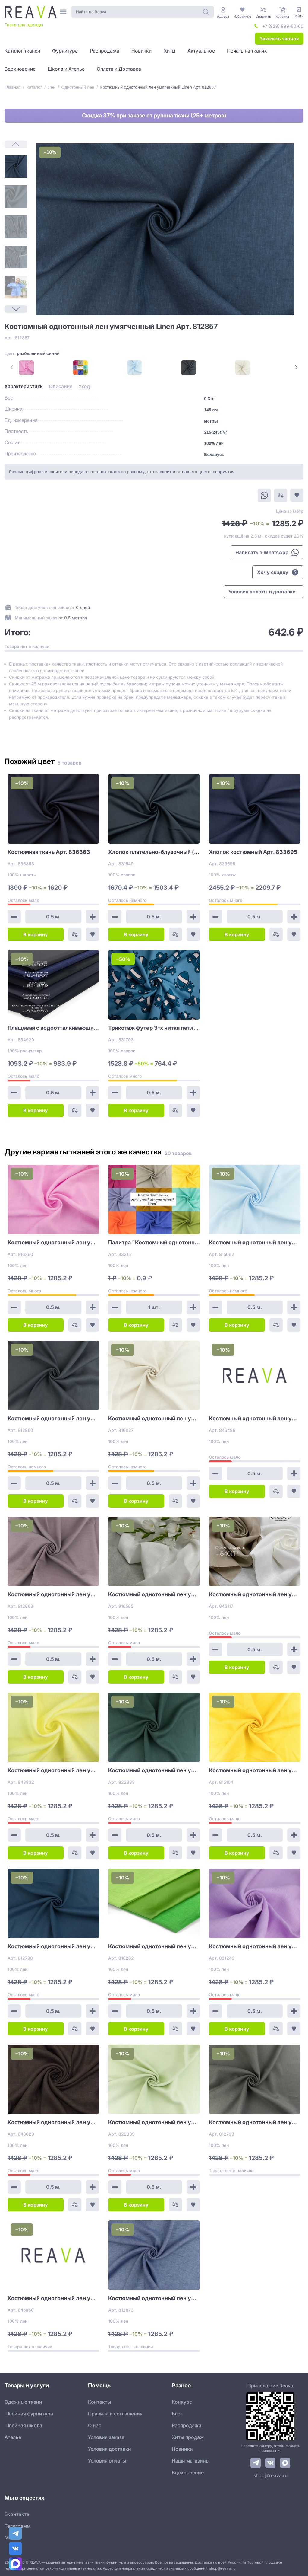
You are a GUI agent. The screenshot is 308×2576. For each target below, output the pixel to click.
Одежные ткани (23, 2402)
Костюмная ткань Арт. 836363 (49, 852)
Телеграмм (17, 2526)
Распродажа (186, 2425)
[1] (16, 166)
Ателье (13, 2437)
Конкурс (182, 2402)
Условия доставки (109, 2449)
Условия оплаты (107, 2461)
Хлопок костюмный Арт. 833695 (253, 852)
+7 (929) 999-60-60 (282, 26)
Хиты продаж (188, 2437)
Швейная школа (23, 2425)
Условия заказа (106, 2437)
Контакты (99, 2402)
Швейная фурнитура (29, 2414)
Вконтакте (17, 2514)
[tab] (24, 386)
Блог (177, 2414)
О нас (94, 2425)
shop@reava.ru (270, 2475)
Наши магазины (190, 2461)
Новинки (182, 2449)
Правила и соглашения (115, 2414)
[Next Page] (16, 309)
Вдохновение (188, 2472)
